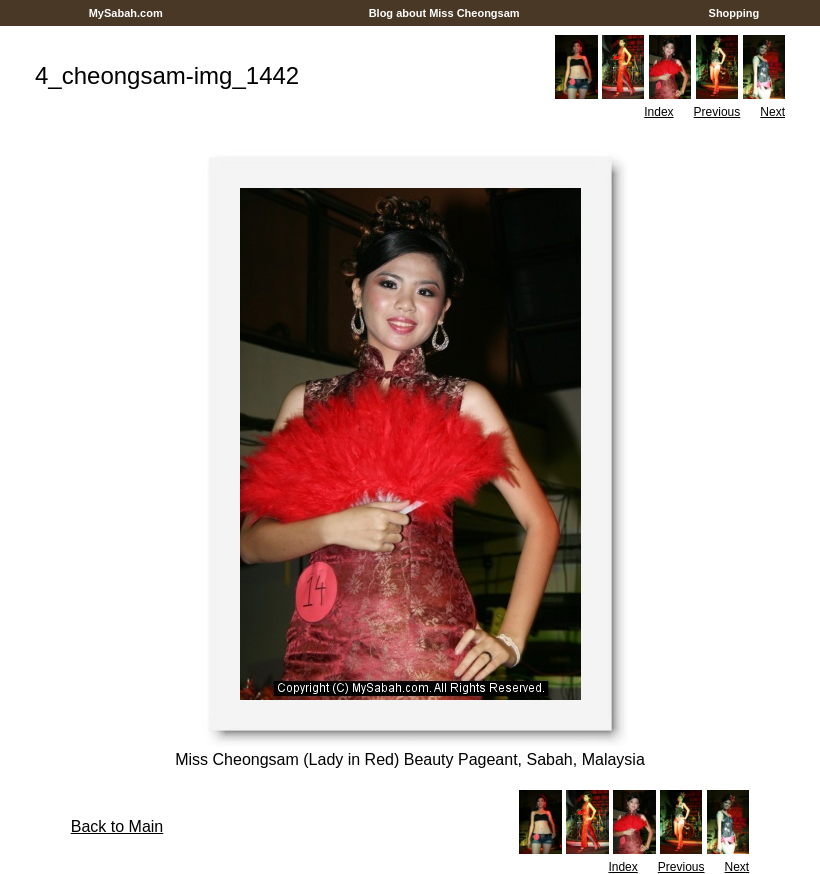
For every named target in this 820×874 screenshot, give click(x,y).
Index (658, 112)
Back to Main (117, 826)
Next (772, 112)
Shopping (733, 13)
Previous (717, 112)
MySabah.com (126, 13)
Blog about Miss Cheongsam (444, 13)
